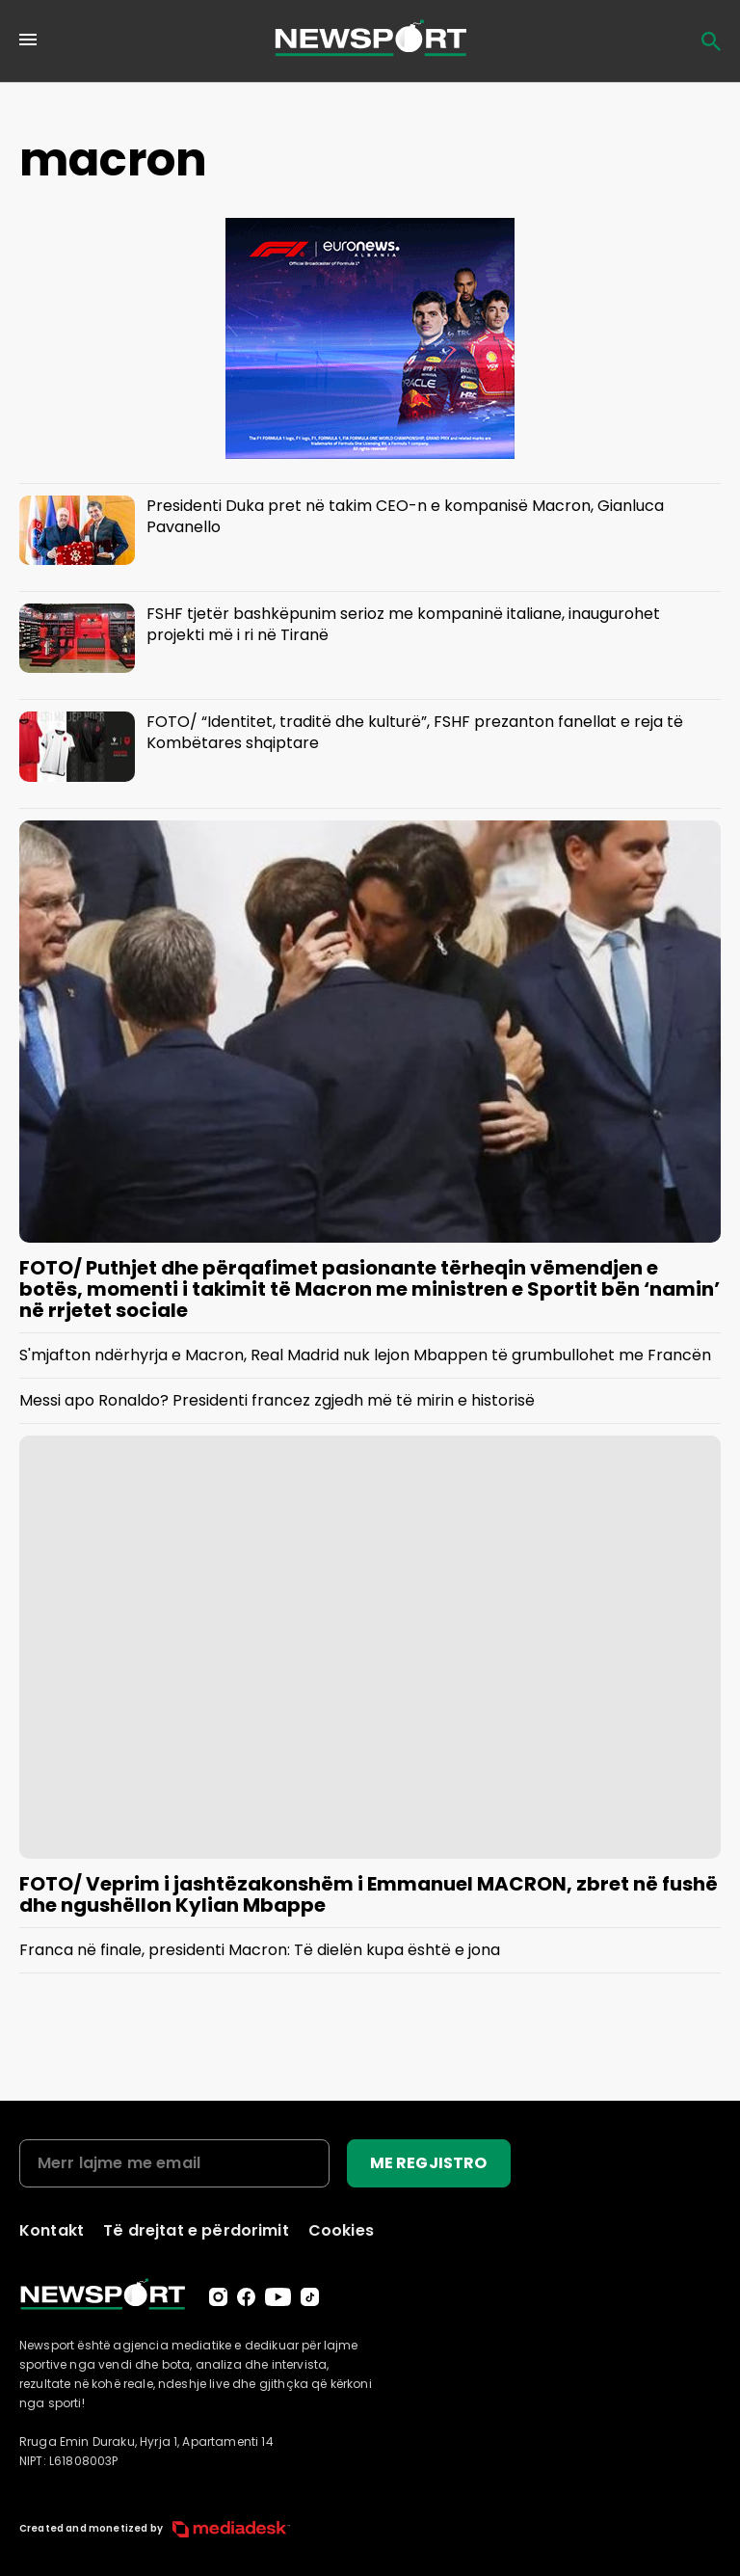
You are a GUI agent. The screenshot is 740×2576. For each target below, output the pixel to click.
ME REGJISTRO (429, 2163)
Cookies (341, 2230)
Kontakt (51, 2230)
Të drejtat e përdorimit (196, 2230)
